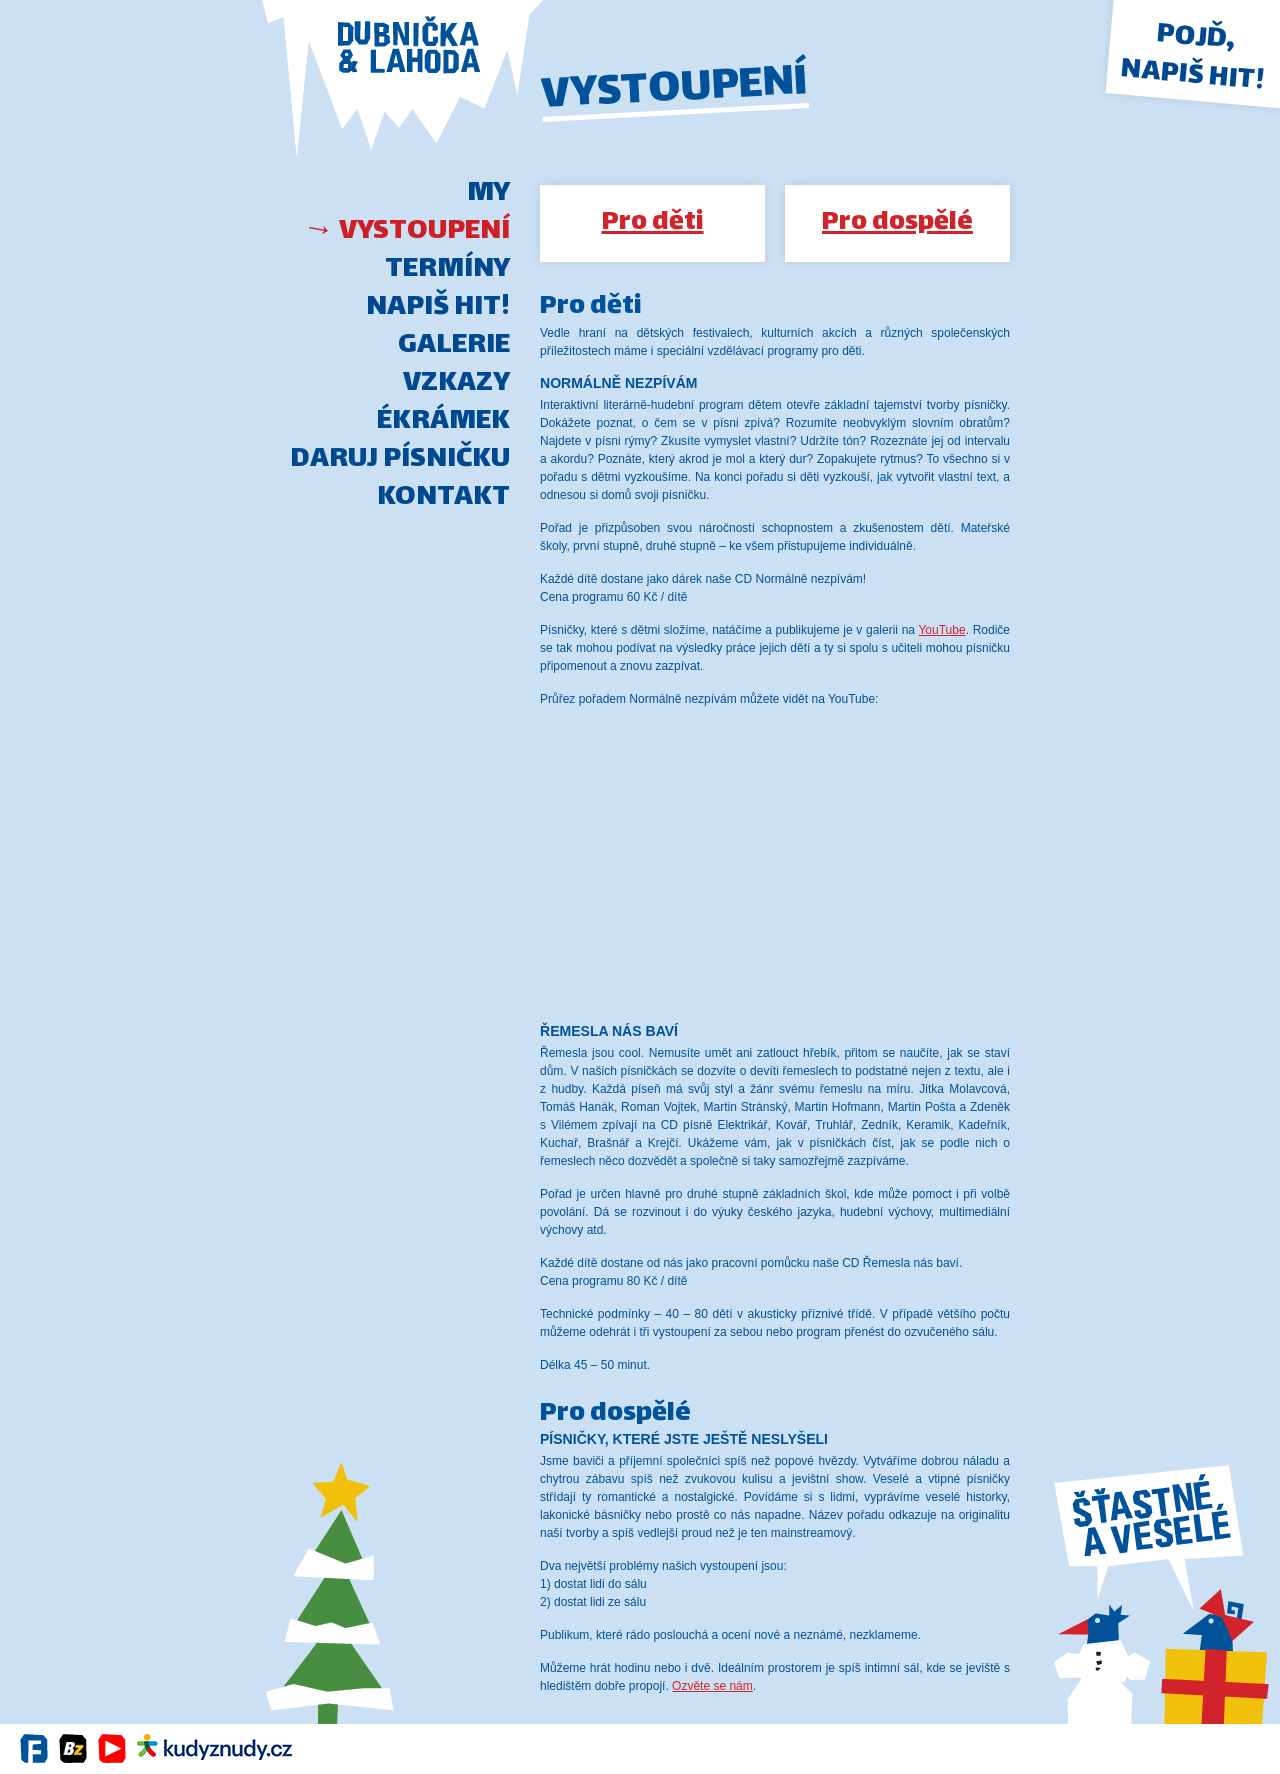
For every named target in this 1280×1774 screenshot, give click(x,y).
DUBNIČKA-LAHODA (402, 87)
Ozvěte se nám (712, 1686)
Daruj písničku (400, 460)
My (488, 194)
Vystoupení (424, 232)
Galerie (454, 346)
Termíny (447, 270)
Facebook (34, 1748)
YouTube (941, 630)
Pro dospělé (897, 223)
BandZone (73, 1748)
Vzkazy (456, 384)
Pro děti (653, 223)
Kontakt (443, 498)
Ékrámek (443, 422)
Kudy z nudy (214, 1748)
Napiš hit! (438, 308)
